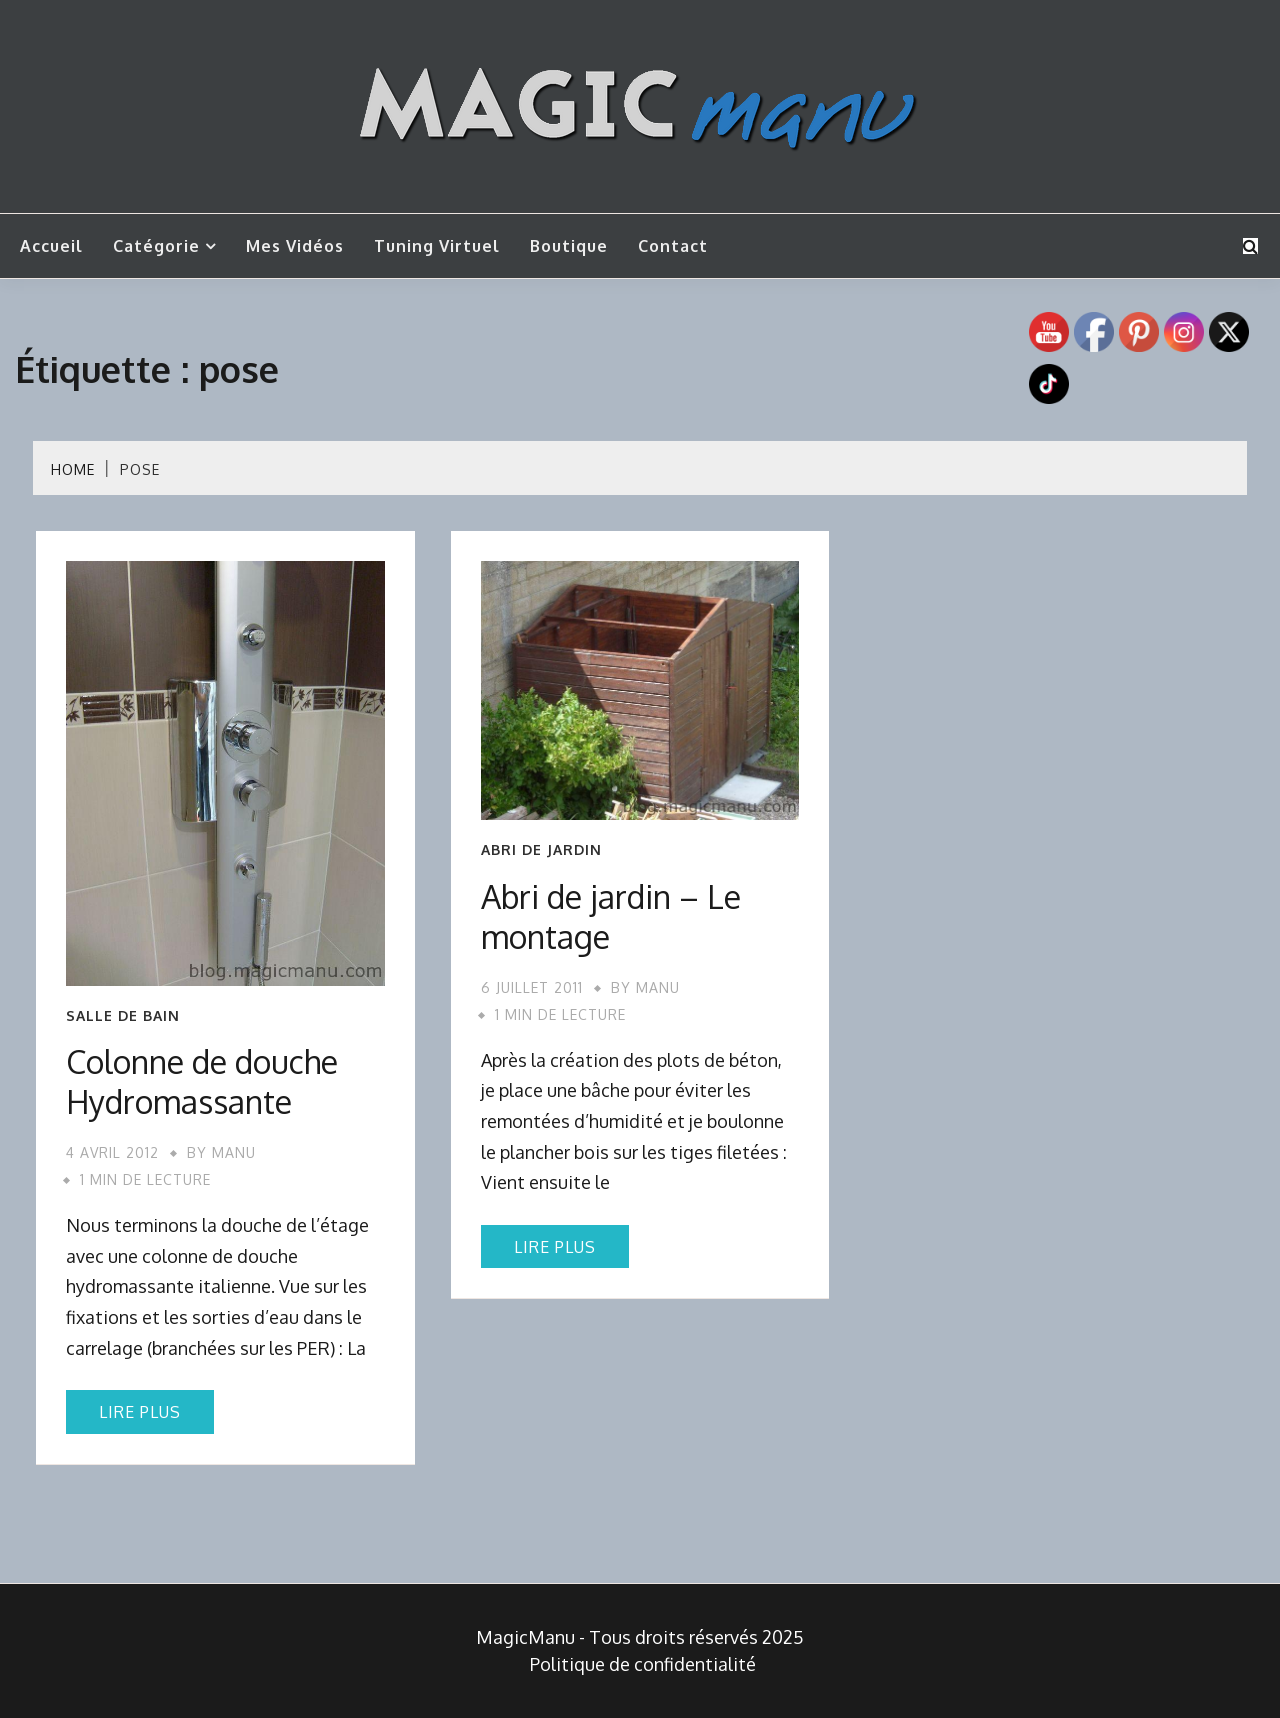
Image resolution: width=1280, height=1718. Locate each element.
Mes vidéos (295, 246)
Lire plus (140, 1412)
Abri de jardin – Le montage (611, 916)
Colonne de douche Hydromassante (202, 1081)
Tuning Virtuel (437, 246)
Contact (673, 246)
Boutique (569, 246)
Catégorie (156, 246)
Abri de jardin (541, 850)
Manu (234, 1152)
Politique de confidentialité (643, 1664)
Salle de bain (123, 1016)
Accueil (51, 246)
